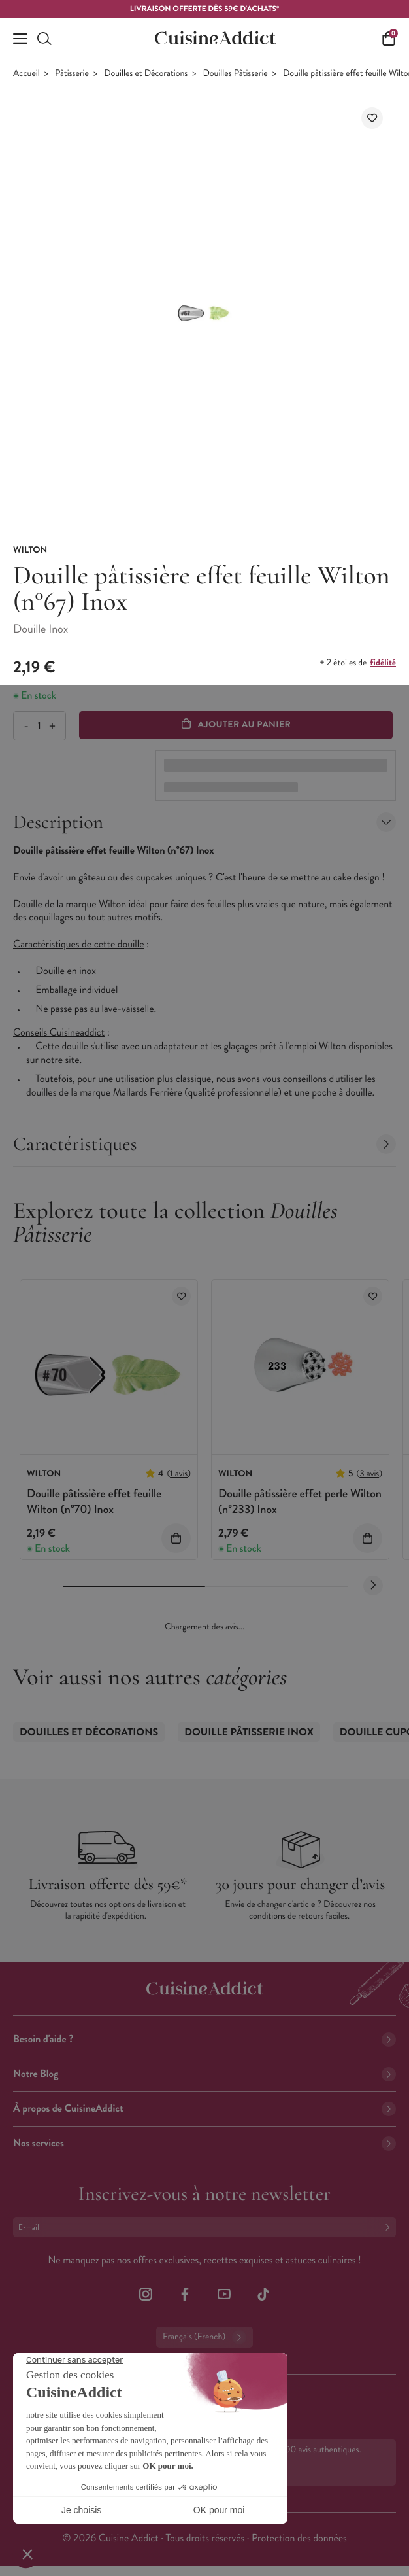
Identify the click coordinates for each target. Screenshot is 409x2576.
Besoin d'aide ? (204, 2039)
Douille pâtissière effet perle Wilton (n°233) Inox (300, 1501)
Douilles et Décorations (146, 73)
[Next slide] (373, 1585)
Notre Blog (204, 2073)
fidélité (383, 663)
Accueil (26, 73)
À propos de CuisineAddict (204, 2108)
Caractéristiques (204, 1144)
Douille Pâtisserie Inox (249, 1732)
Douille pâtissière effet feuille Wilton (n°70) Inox (94, 1501)
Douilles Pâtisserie (235, 73)
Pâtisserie (72, 73)
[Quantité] (39, 726)
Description (204, 822)
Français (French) (204, 2337)
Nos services (204, 2143)
